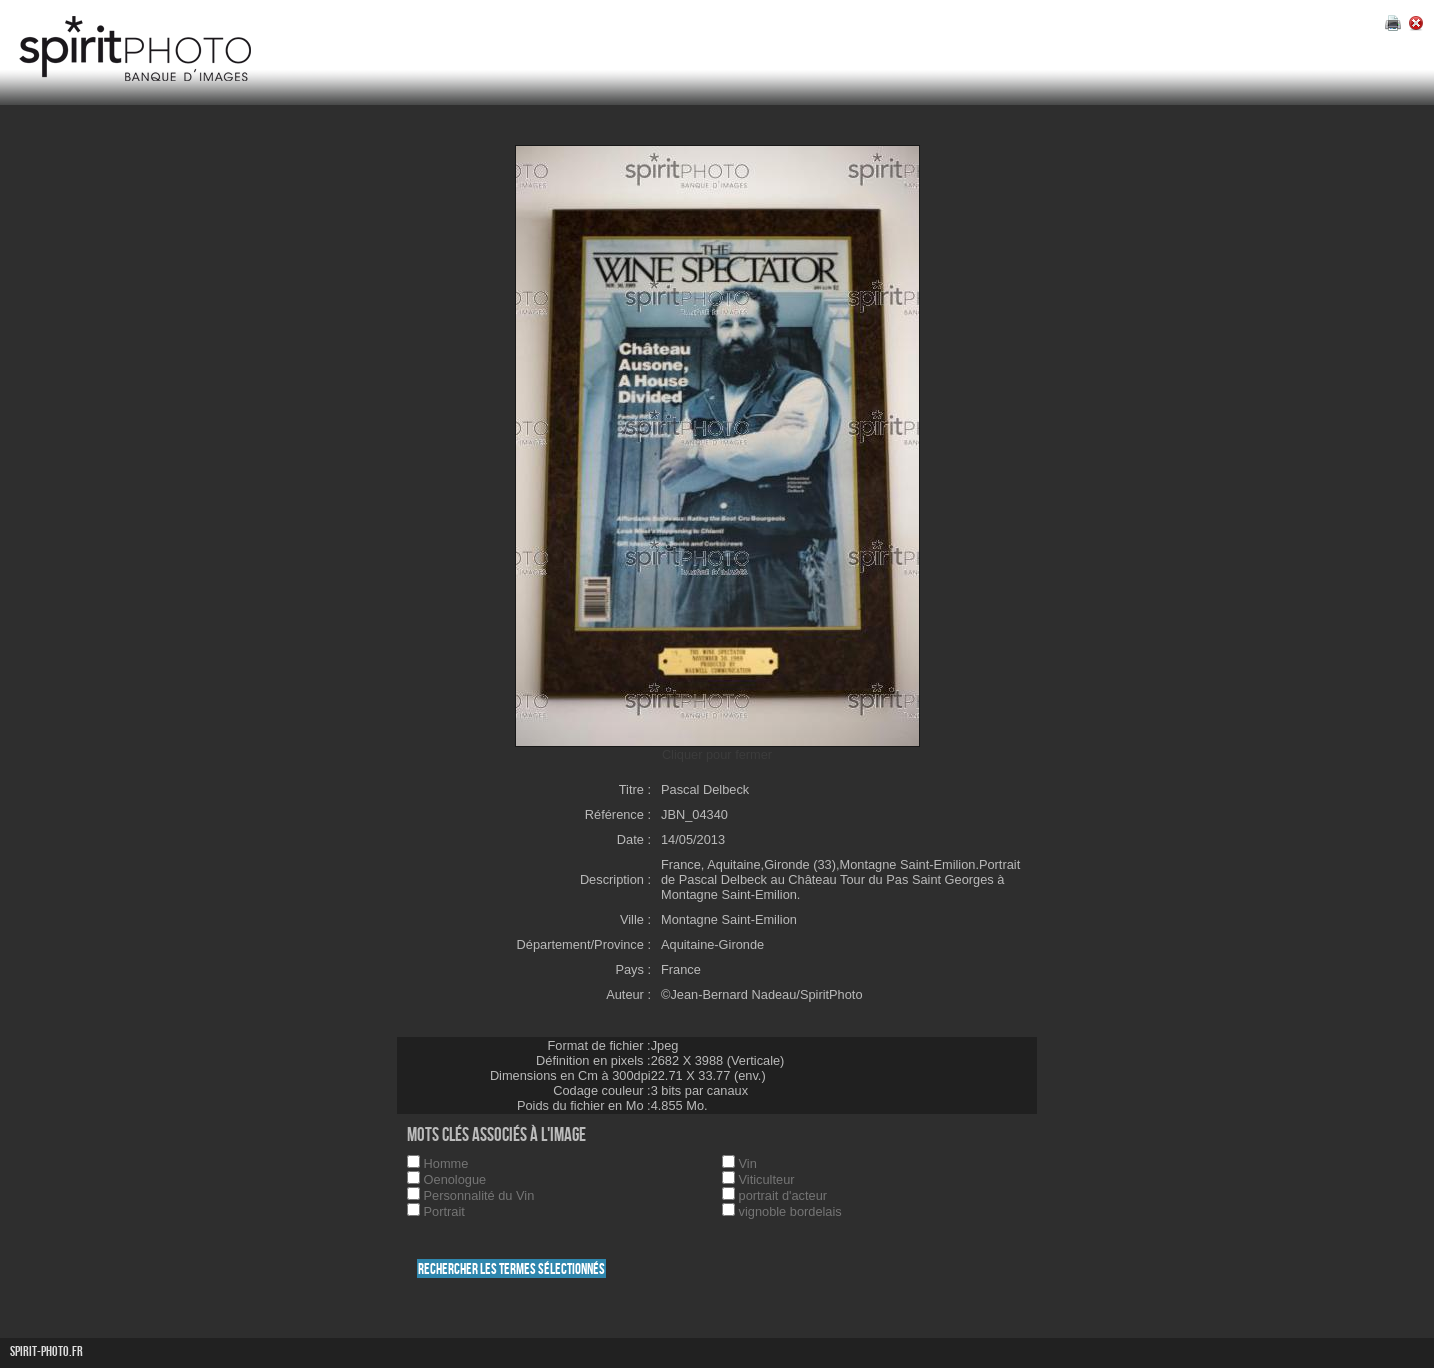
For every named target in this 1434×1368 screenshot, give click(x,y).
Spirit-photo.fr (46, 1351)
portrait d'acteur (783, 1195)
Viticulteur (767, 1179)
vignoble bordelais (790, 1211)
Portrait (444, 1211)
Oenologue (455, 1179)
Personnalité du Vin (479, 1195)
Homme (446, 1163)
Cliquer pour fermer (717, 754)
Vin (748, 1163)
